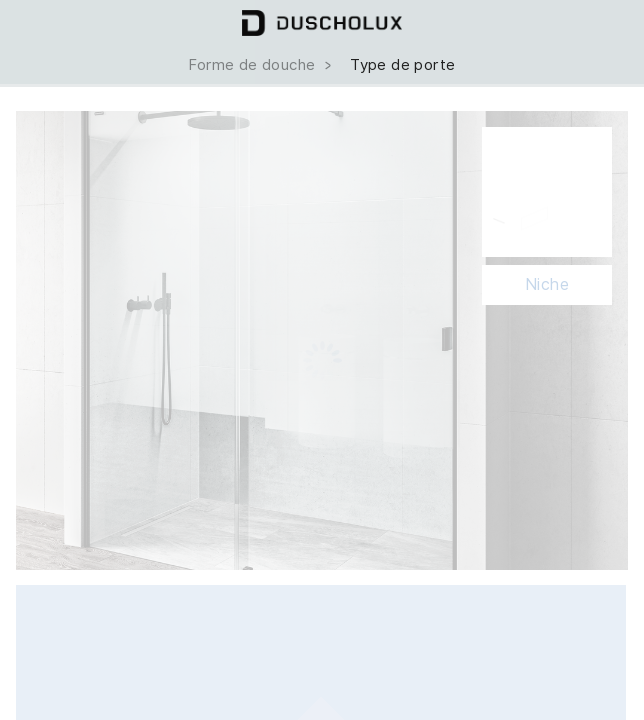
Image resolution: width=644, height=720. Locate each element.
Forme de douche (261, 65)
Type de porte (402, 65)
